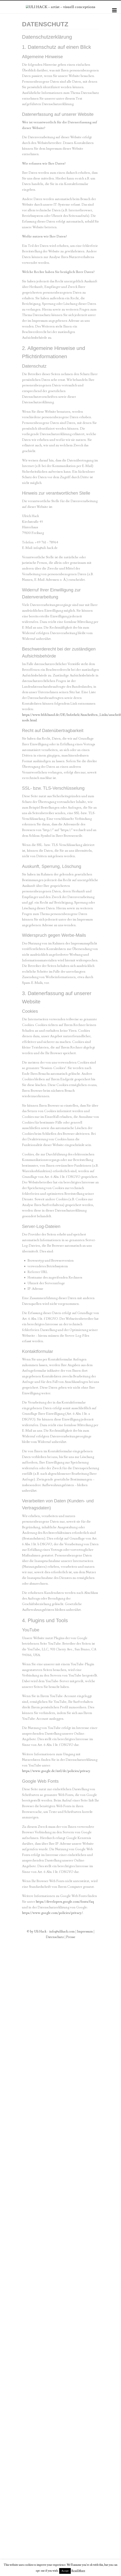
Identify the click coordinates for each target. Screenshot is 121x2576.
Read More (78, 2571)
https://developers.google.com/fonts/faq (65, 1902)
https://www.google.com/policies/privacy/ (52, 1913)
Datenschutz (55, 1937)
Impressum (85, 1931)
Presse (70, 1937)
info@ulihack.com (62, 1931)
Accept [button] (65, 2570)
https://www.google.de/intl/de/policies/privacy (56, 1771)
